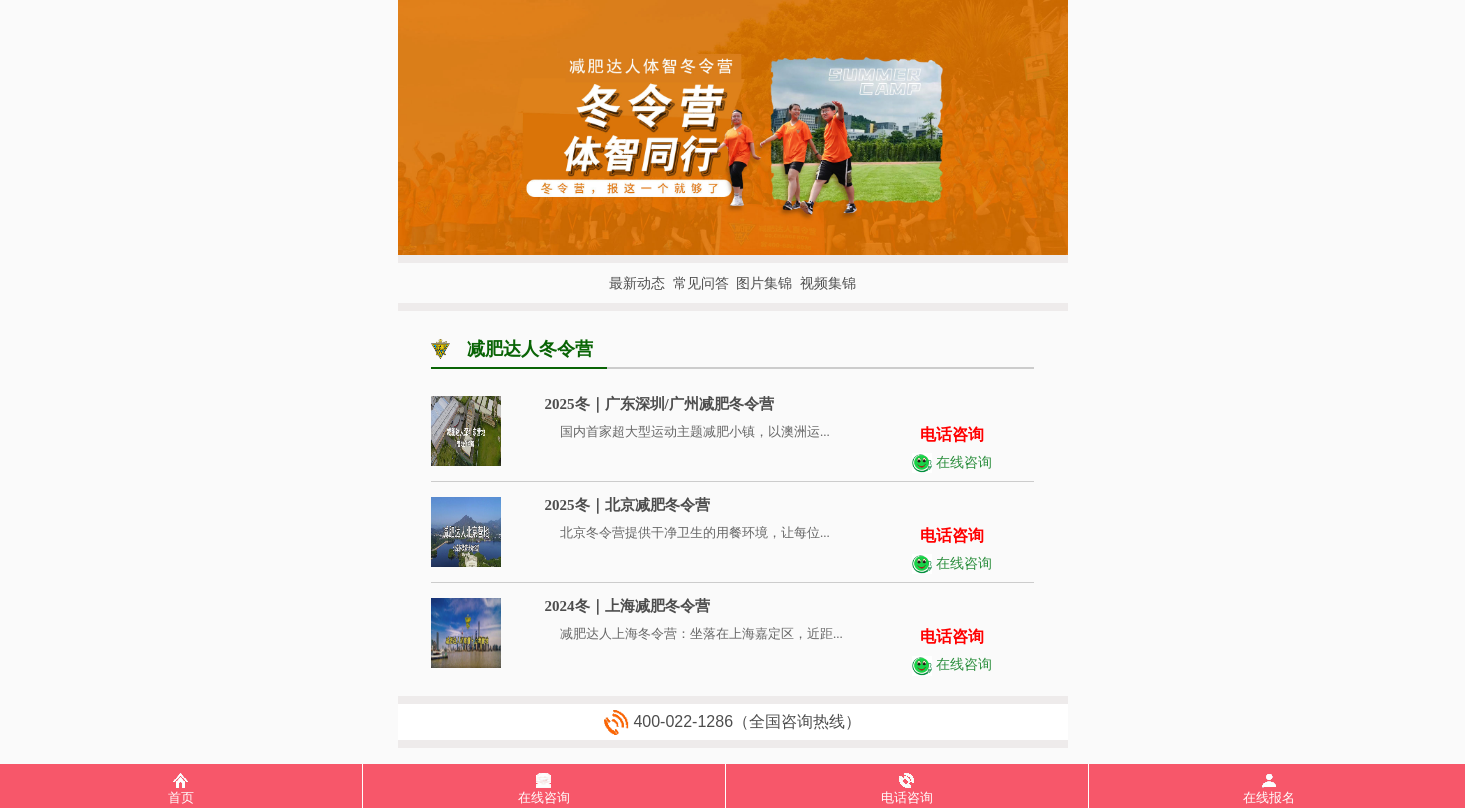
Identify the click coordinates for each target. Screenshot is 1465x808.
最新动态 (637, 283)
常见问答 (701, 283)
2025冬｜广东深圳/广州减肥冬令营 (659, 404)
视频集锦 (828, 283)
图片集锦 (764, 283)
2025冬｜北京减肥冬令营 (627, 505)
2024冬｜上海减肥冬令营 (627, 606)
